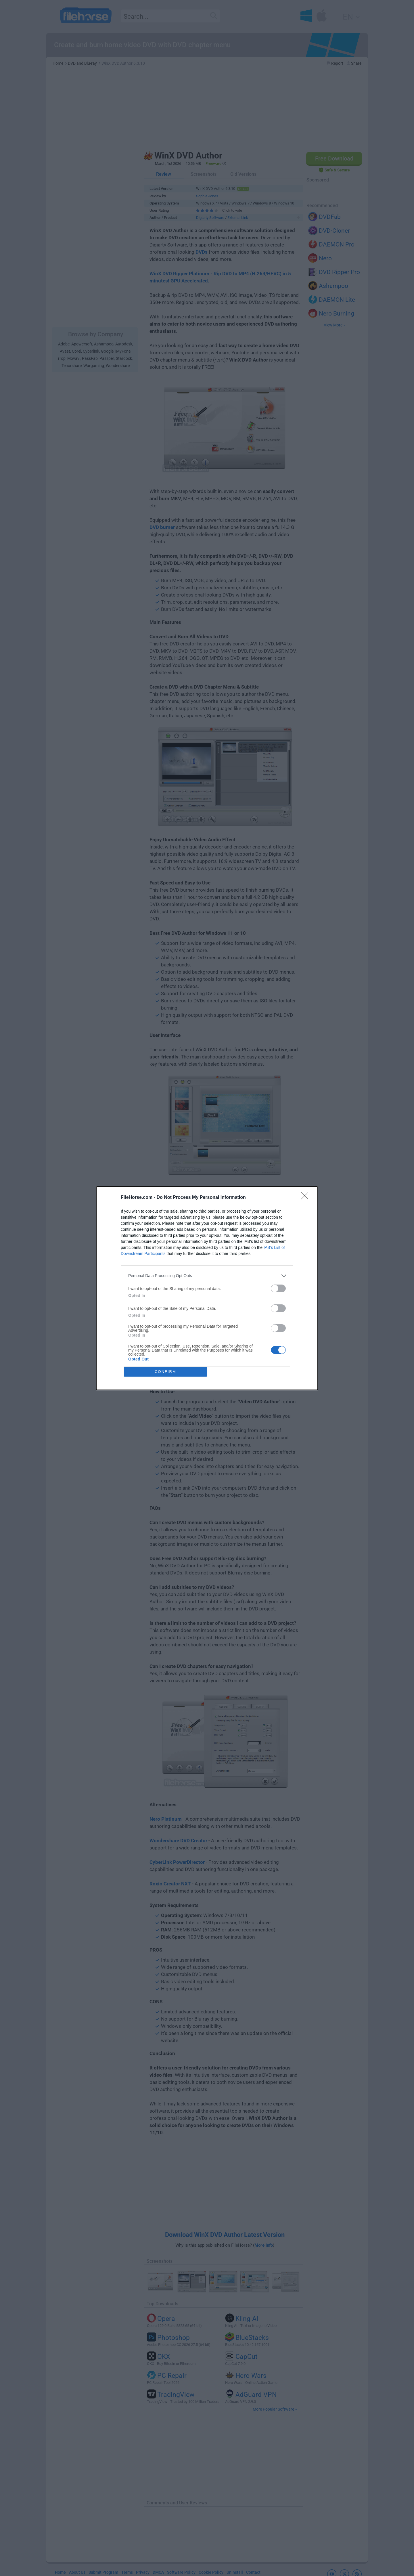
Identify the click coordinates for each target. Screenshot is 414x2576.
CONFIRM (165, 1371)
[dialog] (207, 1288)
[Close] (306, 1197)
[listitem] (207, 1276)
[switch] (278, 1288)
